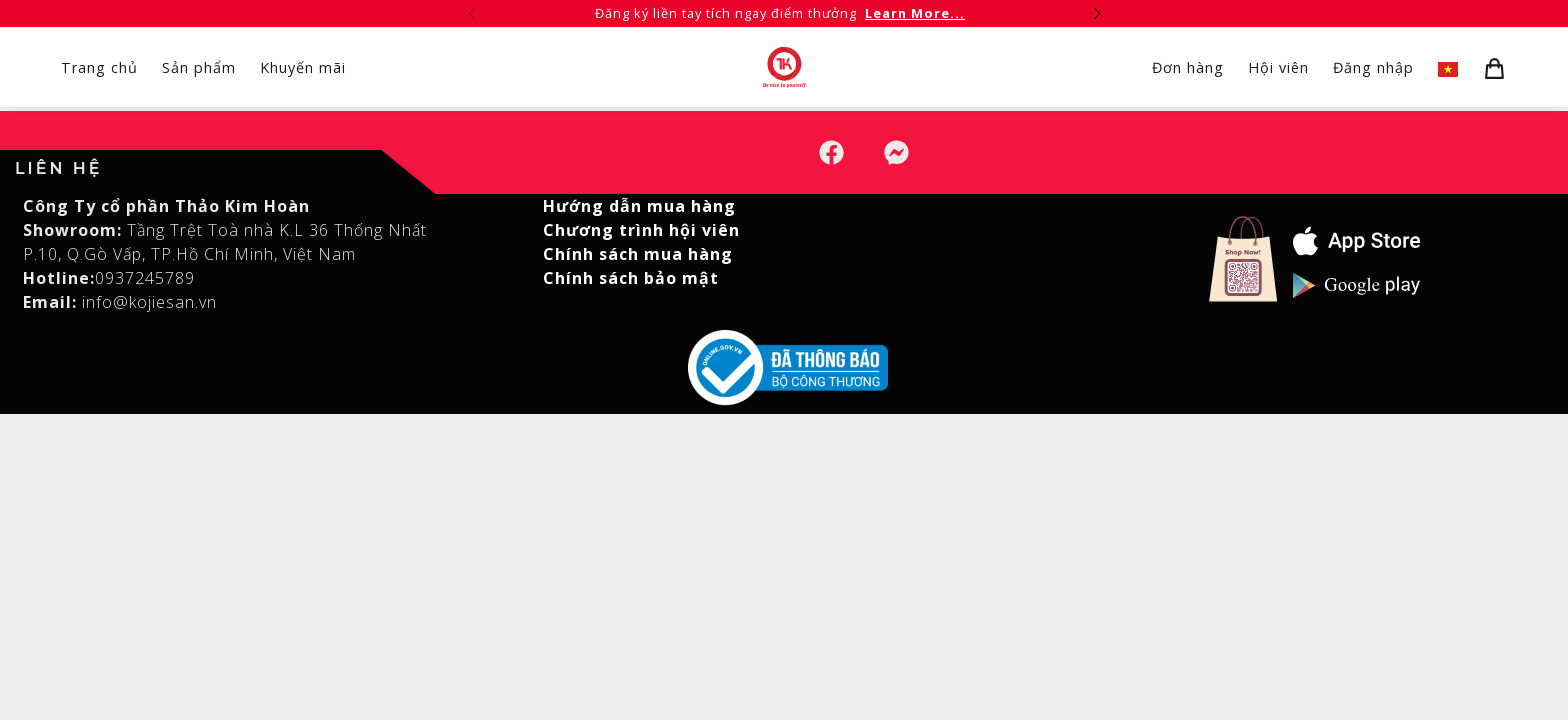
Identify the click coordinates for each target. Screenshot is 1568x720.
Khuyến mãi (303, 67)
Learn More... (915, 13)
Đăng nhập (1373, 67)
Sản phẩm (199, 67)
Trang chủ (99, 67)
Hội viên (1278, 67)
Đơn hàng (1188, 67)
